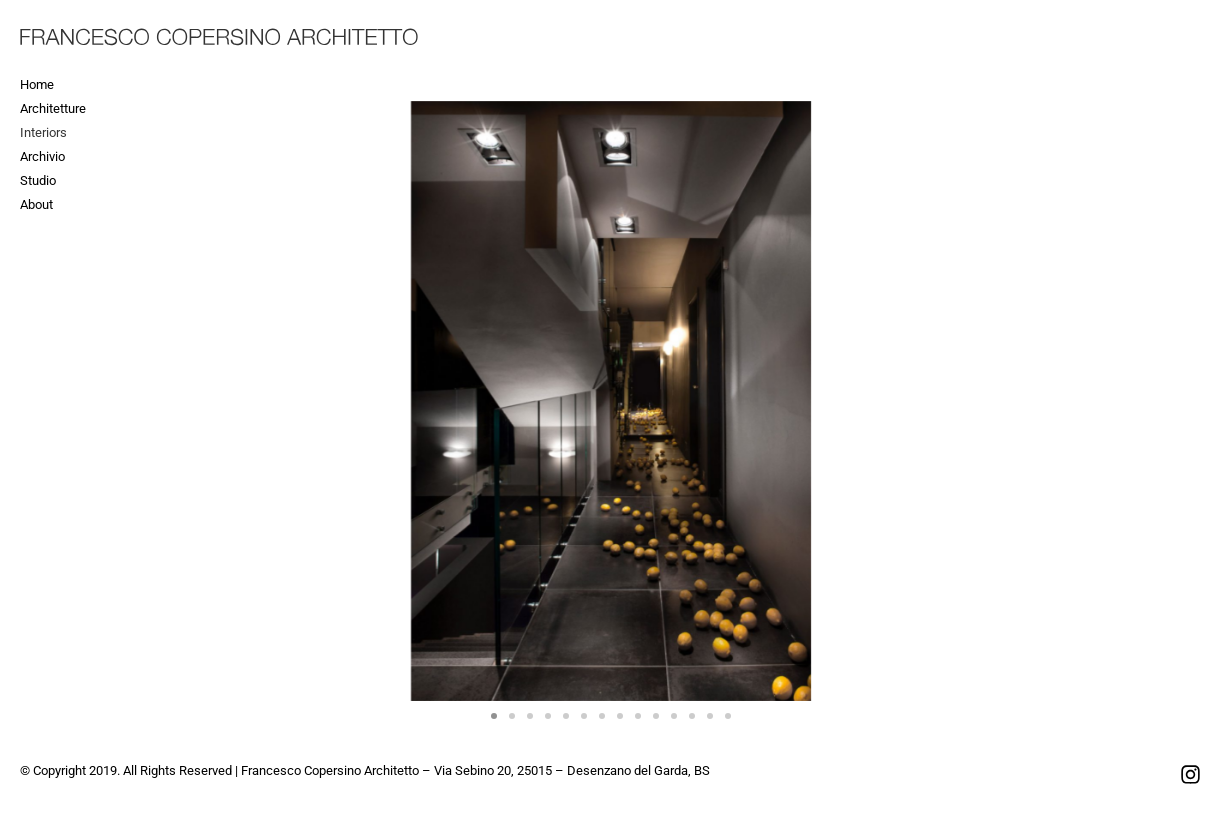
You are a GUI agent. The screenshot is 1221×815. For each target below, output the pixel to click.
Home (37, 84)
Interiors (43, 132)
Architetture (53, 108)
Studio (38, 180)
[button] (494, 716)
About (36, 204)
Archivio (42, 156)
